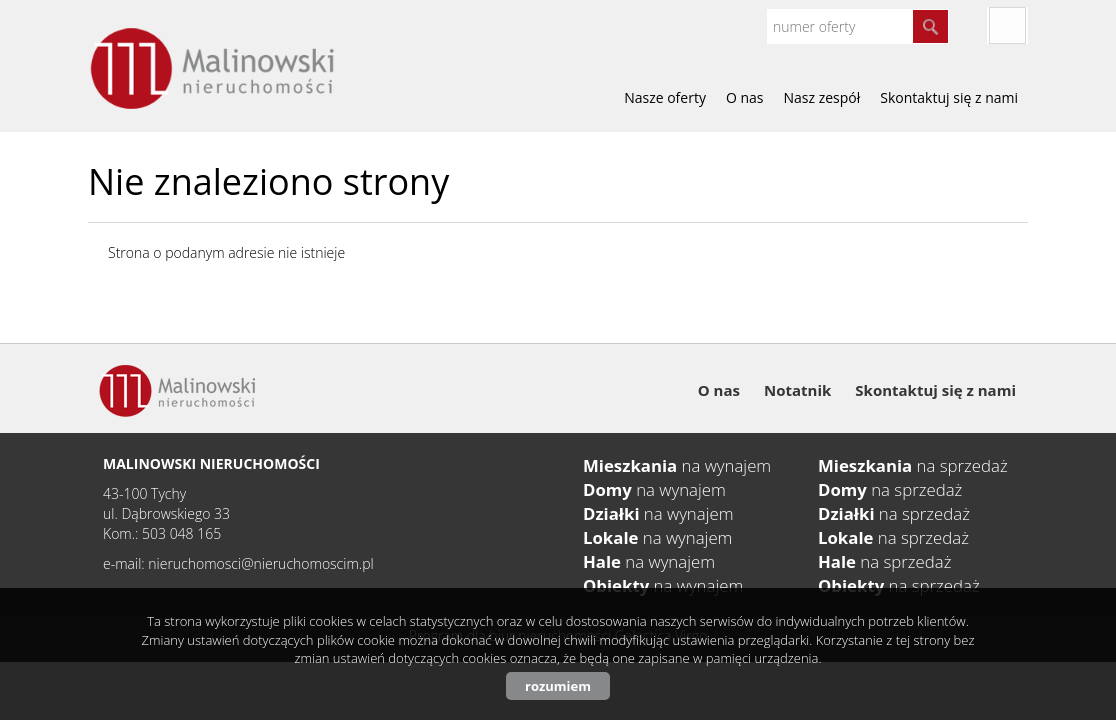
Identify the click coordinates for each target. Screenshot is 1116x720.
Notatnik (797, 390)
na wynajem (677, 465)
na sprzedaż (913, 465)
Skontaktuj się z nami (949, 97)
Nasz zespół (822, 97)
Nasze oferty (665, 97)
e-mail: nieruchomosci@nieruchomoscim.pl (238, 563)
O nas (745, 97)
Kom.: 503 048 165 (162, 533)
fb (1007, 25)
